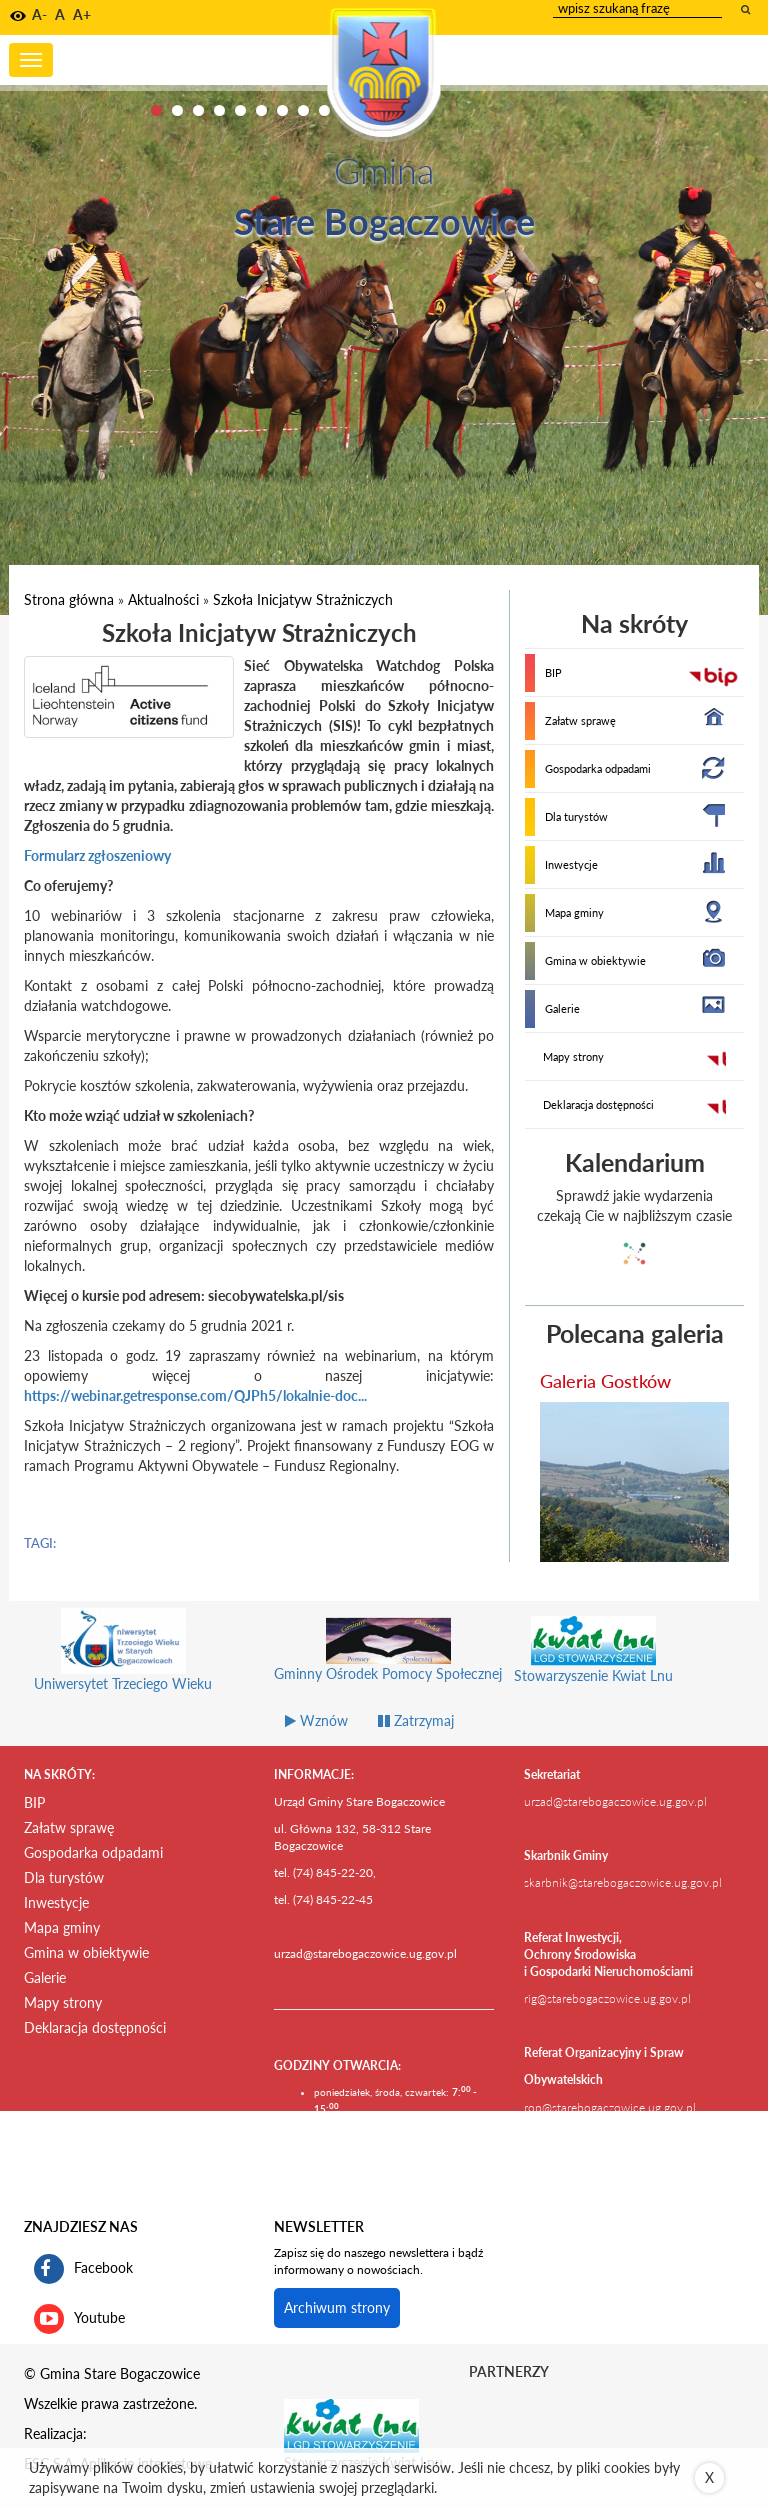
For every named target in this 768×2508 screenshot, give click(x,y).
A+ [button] (82, 14)
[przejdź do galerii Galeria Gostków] (634, 1482)
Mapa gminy (574, 912)
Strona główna (69, 599)
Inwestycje (571, 864)
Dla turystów (576, 816)
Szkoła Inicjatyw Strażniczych (303, 599)
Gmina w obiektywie (595, 960)
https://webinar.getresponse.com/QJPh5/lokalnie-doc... (195, 1395)
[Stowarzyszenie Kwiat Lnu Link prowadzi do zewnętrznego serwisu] (351, 2425)
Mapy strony (573, 1056)
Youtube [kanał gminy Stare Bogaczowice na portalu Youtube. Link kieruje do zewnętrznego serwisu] (79, 2319)
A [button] (60, 14)
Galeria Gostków (605, 1381)
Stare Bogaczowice (384, 221)
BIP (553, 672)
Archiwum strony (337, 2307)
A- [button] (39, 14)
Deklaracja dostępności (598, 1104)
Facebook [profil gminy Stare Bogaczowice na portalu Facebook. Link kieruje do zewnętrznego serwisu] (83, 2269)
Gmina (384, 170)
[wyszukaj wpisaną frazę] (747, 9)
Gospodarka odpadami (598, 768)
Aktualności (163, 599)
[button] (18, 16)
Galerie (562, 1008)
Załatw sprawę (580, 720)
